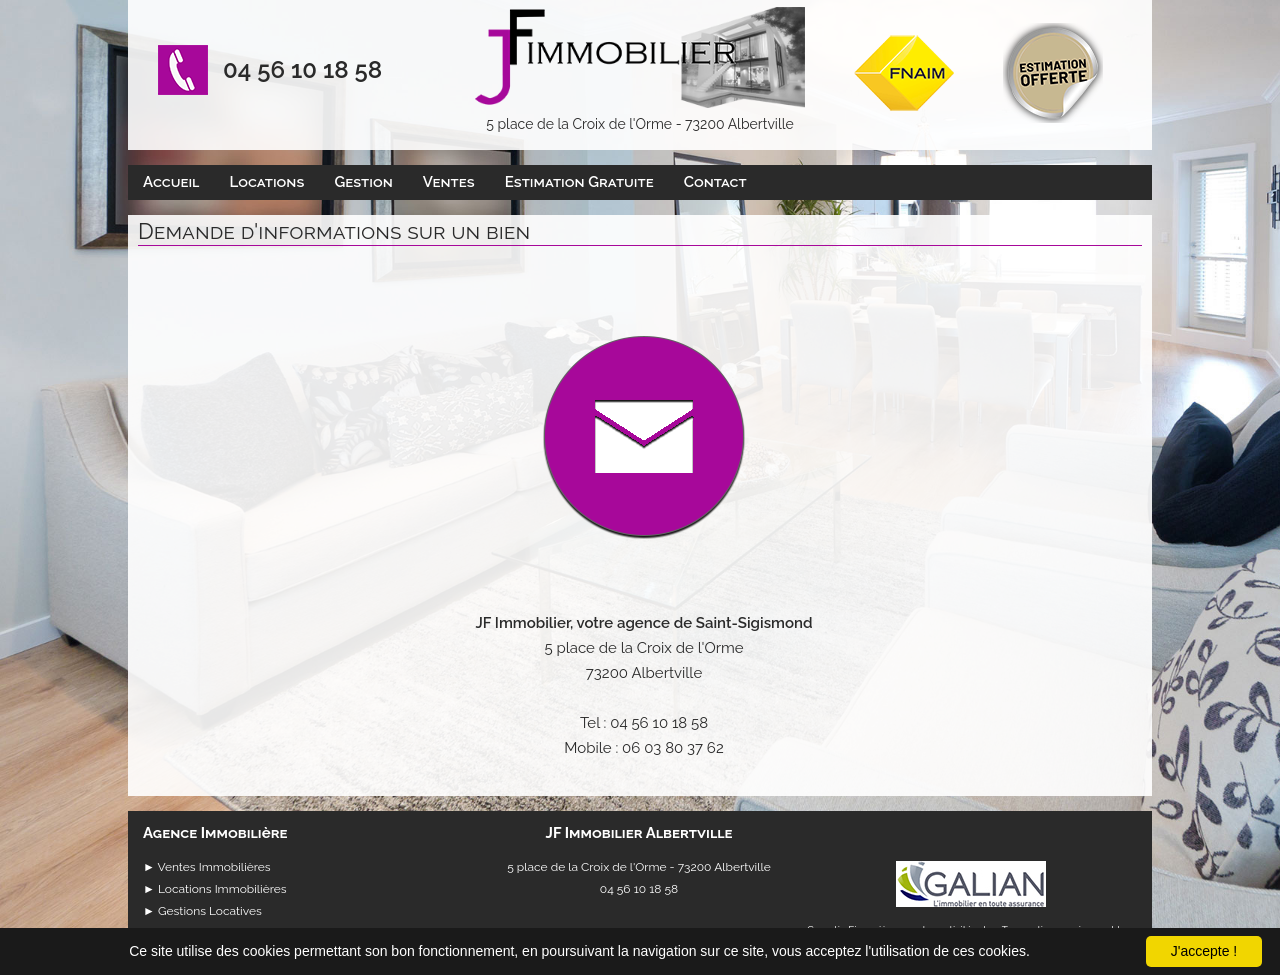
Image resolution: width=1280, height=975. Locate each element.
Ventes (449, 182)
